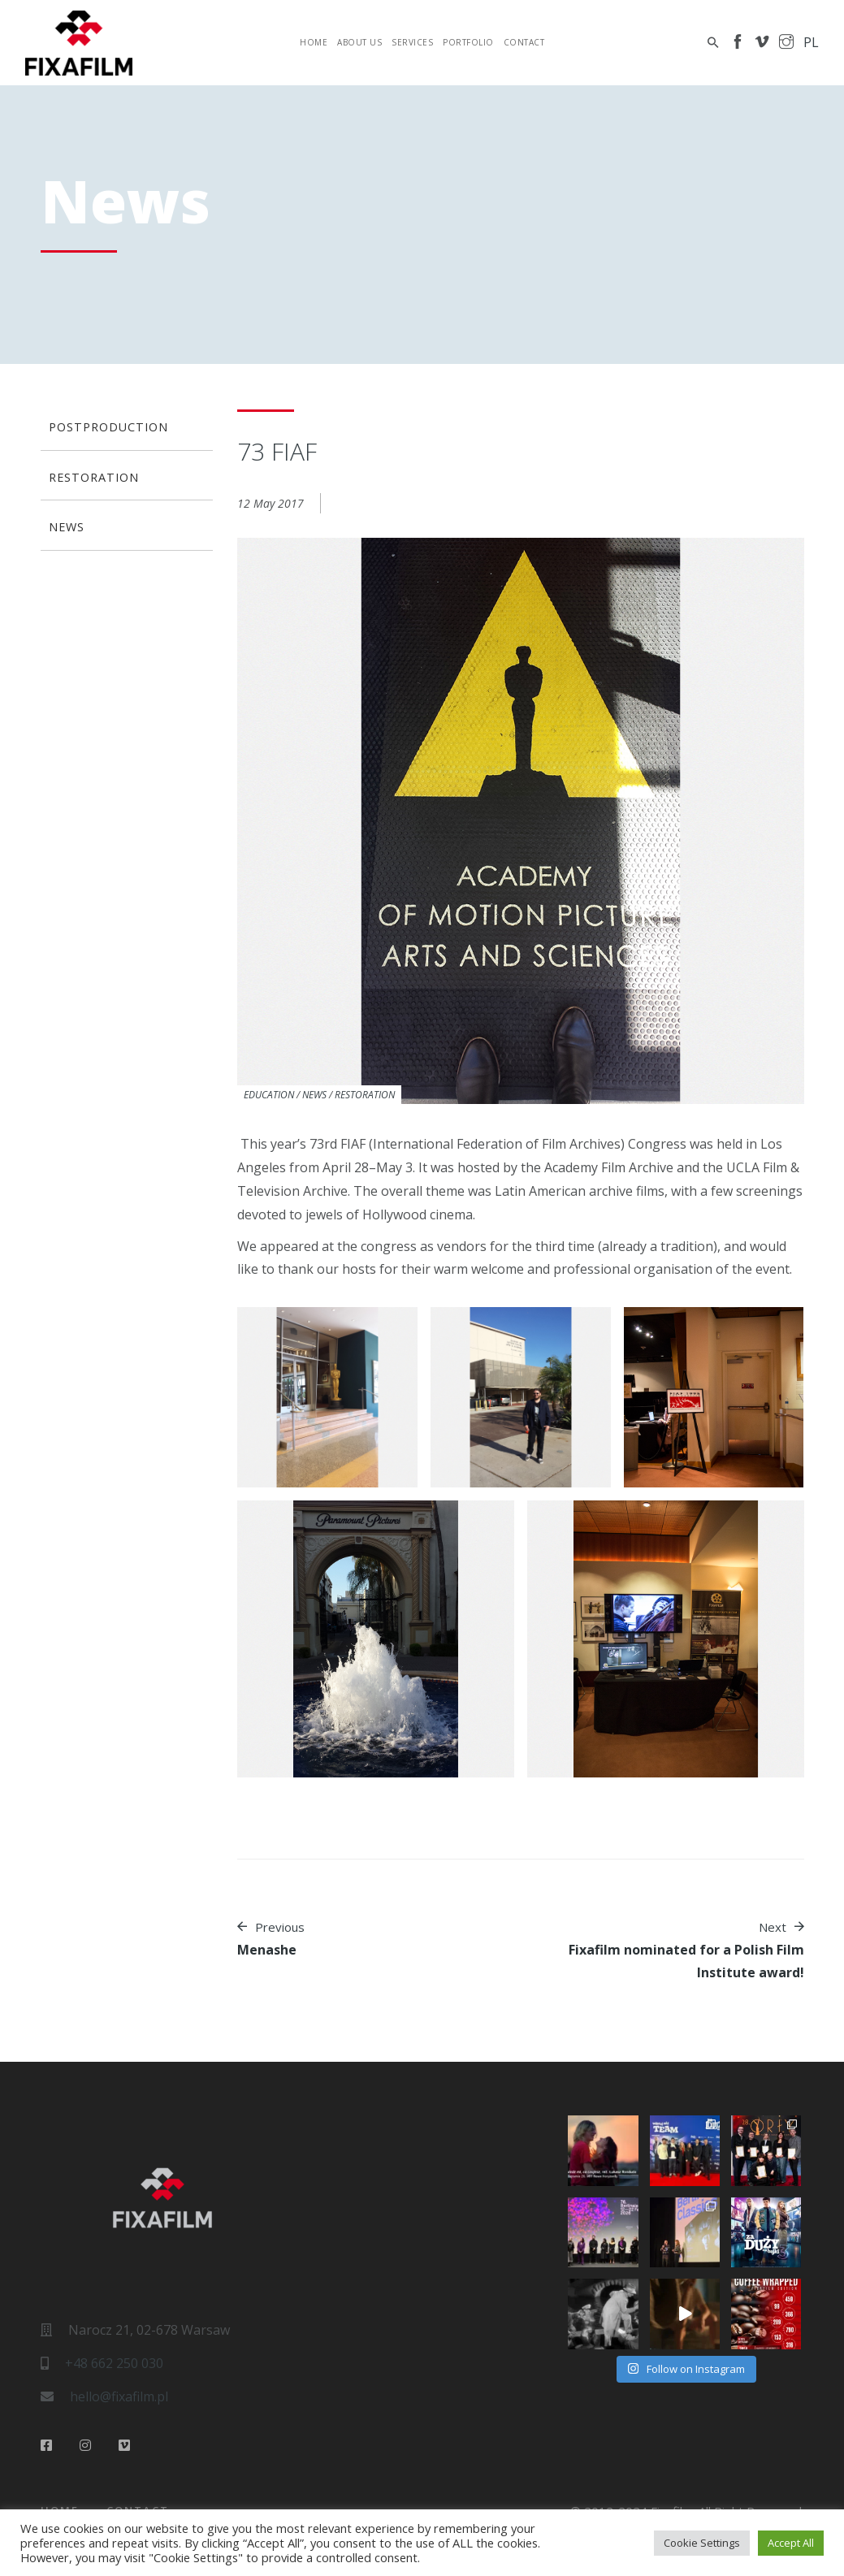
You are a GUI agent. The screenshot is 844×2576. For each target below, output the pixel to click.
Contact (524, 42)
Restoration (365, 1095)
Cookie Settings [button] (702, 2542)
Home (313, 42)
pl (811, 42)
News (314, 1095)
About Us (359, 42)
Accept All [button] (791, 2542)
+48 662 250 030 (114, 2363)
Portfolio (468, 42)
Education (269, 1095)
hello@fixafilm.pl (119, 2396)
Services (412, 42)
